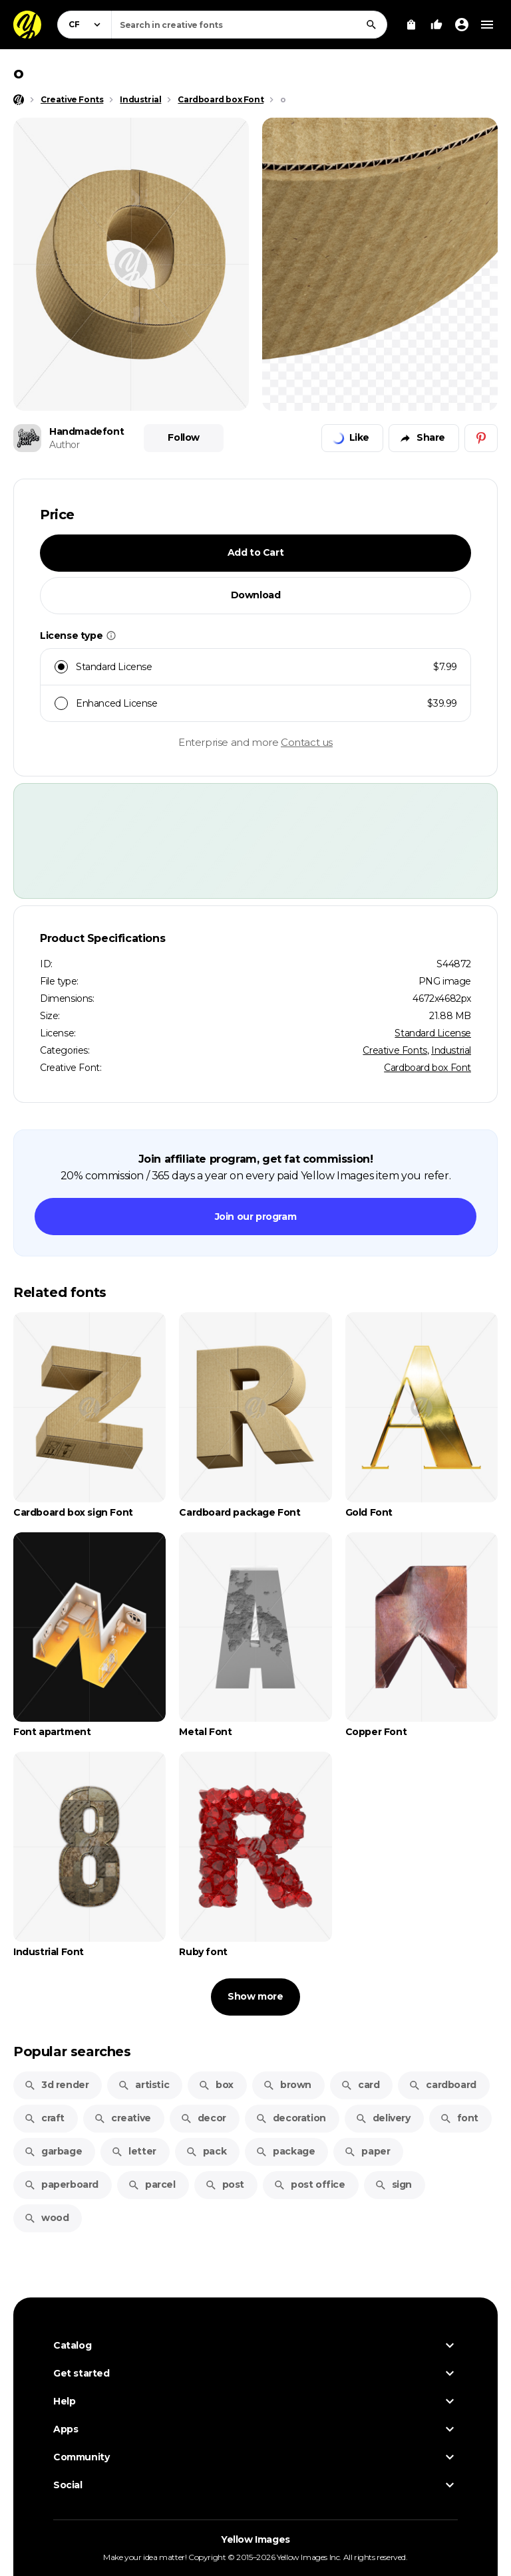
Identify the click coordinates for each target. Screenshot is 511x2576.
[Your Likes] (436, 24)
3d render (56, 2085)
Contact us (307, 742)
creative (122, 2118)
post (224, 2184)
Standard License (433, 1033)
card (360, 2085)
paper (367, 2151)
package (285, 2151)
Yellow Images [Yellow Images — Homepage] (255, 2539)
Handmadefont (86, 431)
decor (203, 2118)
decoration (291, 2118)
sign (393, 2184)
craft (44, 2118)
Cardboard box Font (427, 1068)
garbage (53, 2151)
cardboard (442, 2085)
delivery (383, 2118)
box (216, 2085)
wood (46, 2218)
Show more (255, 1996)
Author (64, 445)
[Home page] (18, 99)
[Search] (371, 25)
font (459, 2118)
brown (287, 2085)
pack (206, 2151)
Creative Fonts (394, 1050)
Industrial (451, 1050)
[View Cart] (411, 24)
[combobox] (249, 24)
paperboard (61, 2184)
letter (133, 2151)
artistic (143, 2085)
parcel (152, 2184)
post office (309, 2184)
